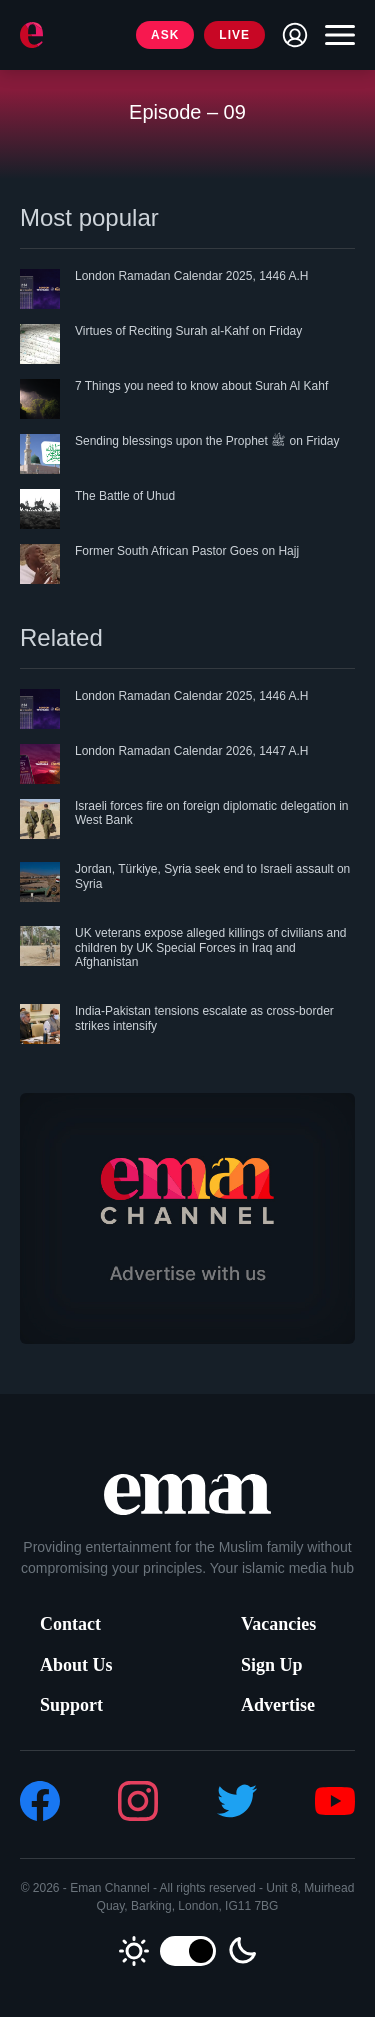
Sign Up (272, 1665)
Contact (70, 1624)
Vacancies (278, 1624)
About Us (76, 1665)
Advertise (278, 1705)
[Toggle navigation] (335, 35)
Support (71, 1705)
